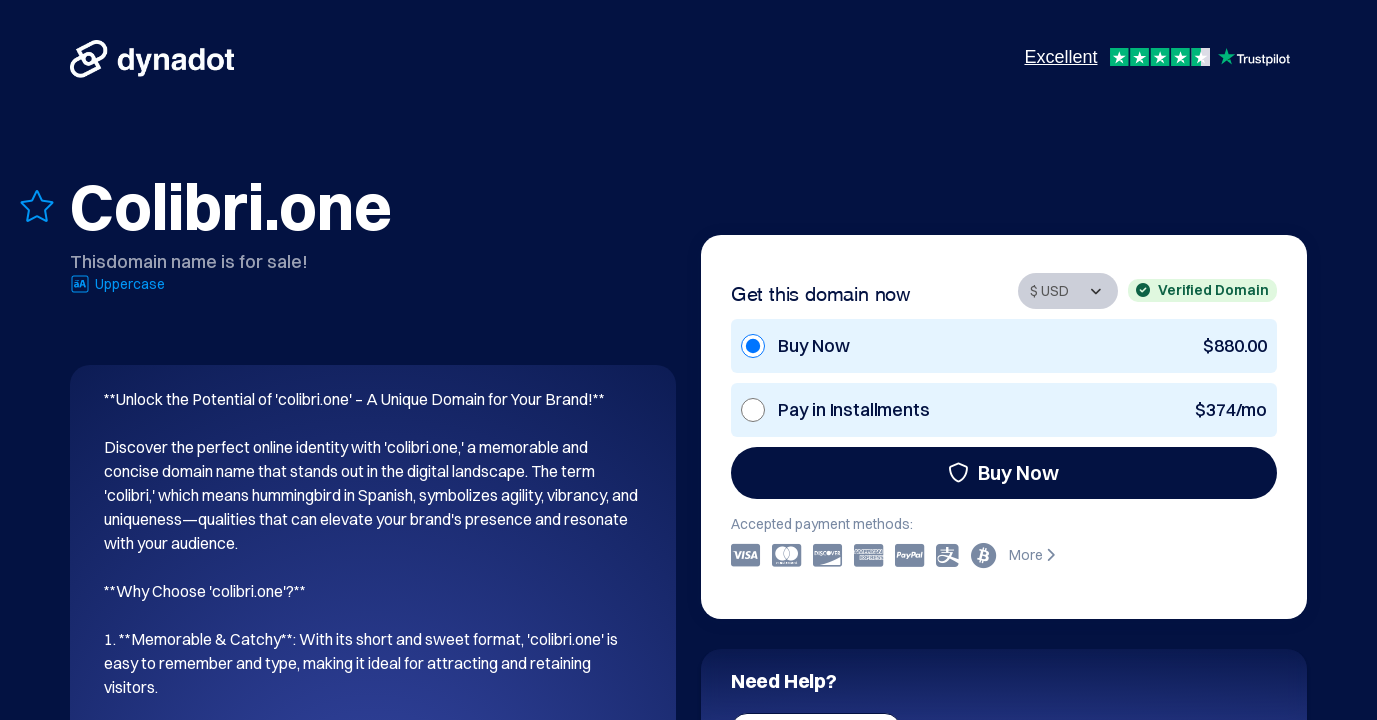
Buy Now (1003, 472)
